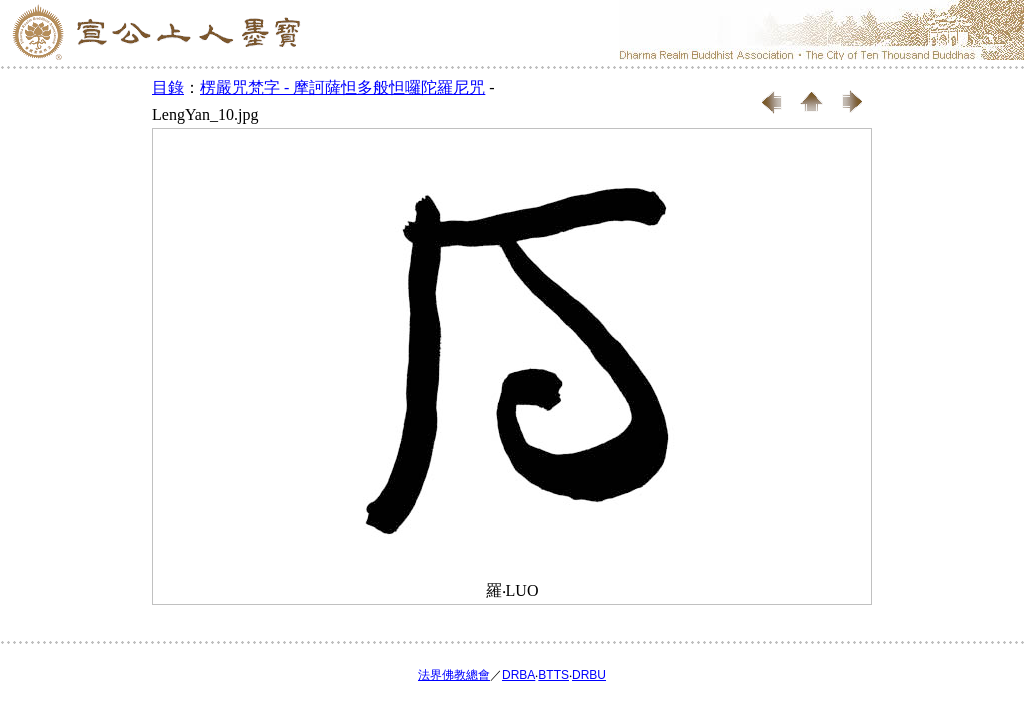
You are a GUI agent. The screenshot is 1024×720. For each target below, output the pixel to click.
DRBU (589, 675)
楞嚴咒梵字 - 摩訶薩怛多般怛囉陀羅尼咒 (342, 87)
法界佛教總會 (454, 675)
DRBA (518, 675)
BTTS (553, 675)
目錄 (168, 87)
